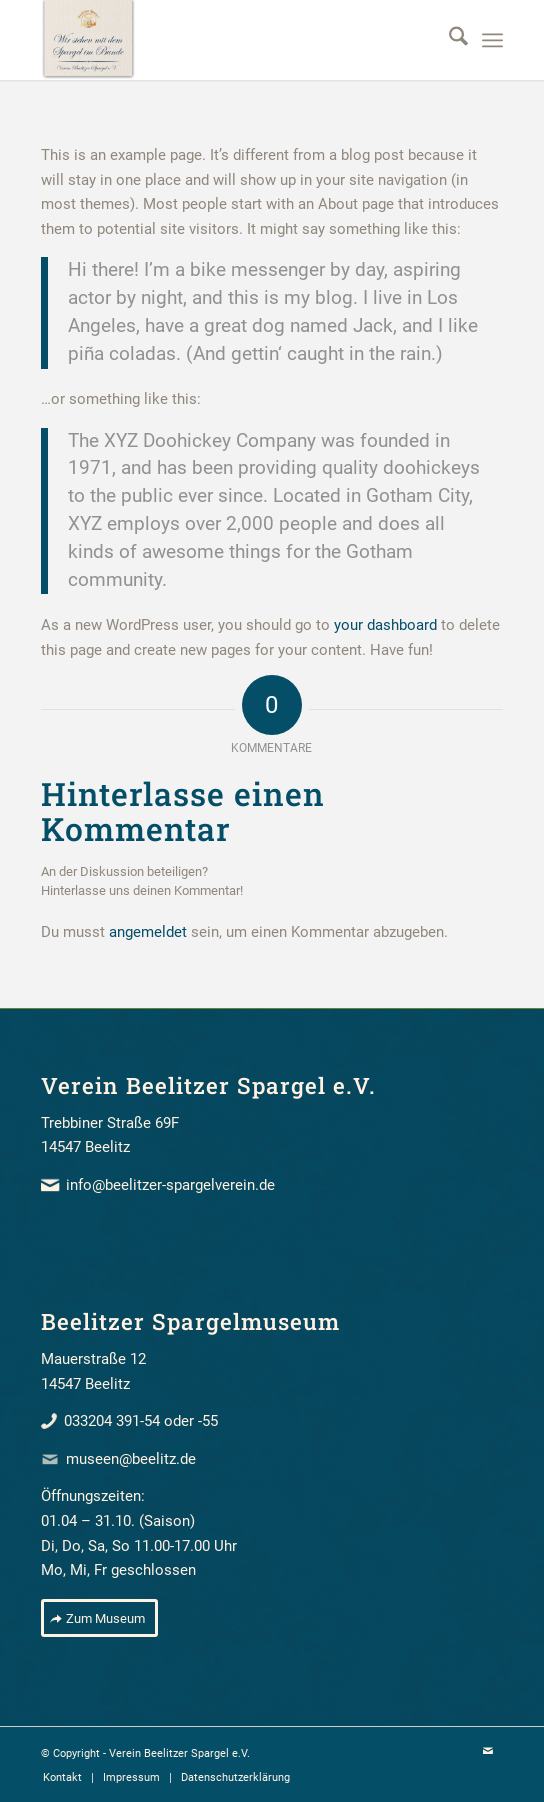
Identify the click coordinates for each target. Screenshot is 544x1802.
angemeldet (148, 932)
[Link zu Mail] (488, 1752)
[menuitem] (448, 40)
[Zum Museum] (99, 1618)
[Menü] (492, 40)
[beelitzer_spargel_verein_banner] (226, 40)
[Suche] (448, 40)
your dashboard (385, 625)
